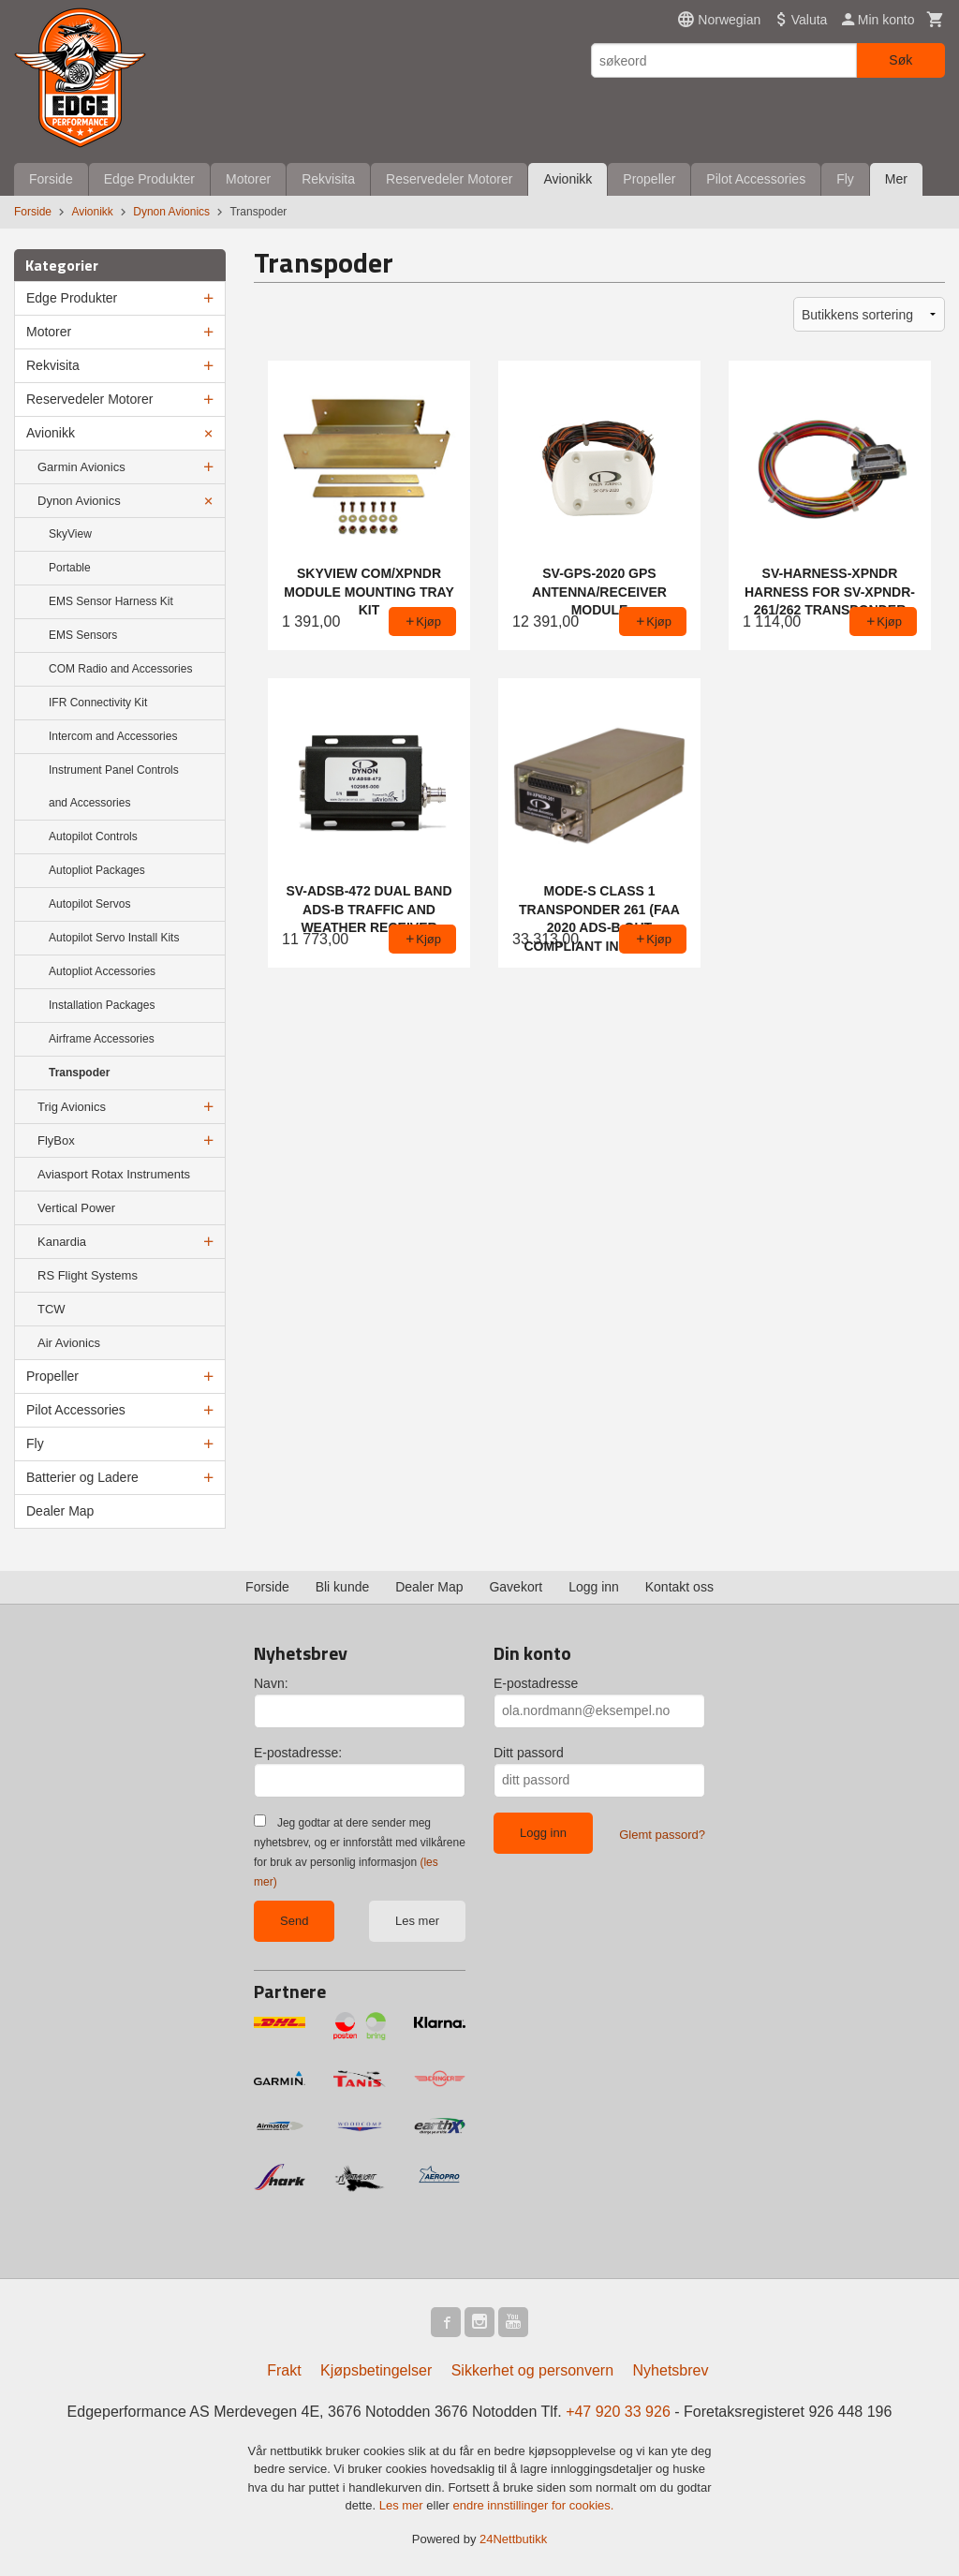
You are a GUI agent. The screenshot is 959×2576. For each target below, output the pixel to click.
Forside (51, 178)
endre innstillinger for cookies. (532, 2505)
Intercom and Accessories (113, 736)
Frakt (284, 2370)
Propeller (649, 178)
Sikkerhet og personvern (532, 2370)
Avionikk (567, 178)
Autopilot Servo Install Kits (114, 937)
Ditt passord (529, 1752)
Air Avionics (68, 1343)
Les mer (417, 1921)
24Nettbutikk (513, 2539)
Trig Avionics (71, 1107)
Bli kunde (343, 1586)
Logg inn (593, 1586)
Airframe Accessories (102, 1038)
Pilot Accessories (755, 178)
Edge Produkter (149, 178)
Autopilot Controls (93, 836)
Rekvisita (328, 178)
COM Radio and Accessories (120, 668)
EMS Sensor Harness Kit (111, 601)
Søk (900, 59)
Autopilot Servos (89, 903)
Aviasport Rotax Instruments (113, 1174)
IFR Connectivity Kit (98, 702)
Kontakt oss (679, 1586)
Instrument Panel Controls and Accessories (114, 786)
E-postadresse (536, 1683)
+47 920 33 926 (618, 2412)
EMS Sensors (83, 635)
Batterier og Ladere (82, 1477)
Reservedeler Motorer (449, 178)
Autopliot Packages (97, 870)
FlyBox (56, 1140)
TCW (51, 1309)
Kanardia (61, 1242)
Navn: (271, 1683)
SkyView (70, 533)
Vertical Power (76, 1208)
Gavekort (515, 1586)
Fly (845, 178)
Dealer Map (60, 1510)
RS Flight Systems (87, 1275)
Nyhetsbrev (671, 2370)
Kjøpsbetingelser (376, 2370)
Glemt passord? (662, 1835)
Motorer (248, 178)
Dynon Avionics (79, 501)
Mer (896, 178)
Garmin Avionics (81, 467)
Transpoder (79, 1072)
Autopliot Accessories (102, 971)
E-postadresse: (298, 1752)
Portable (70, 567)
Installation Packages (102, 1005)
